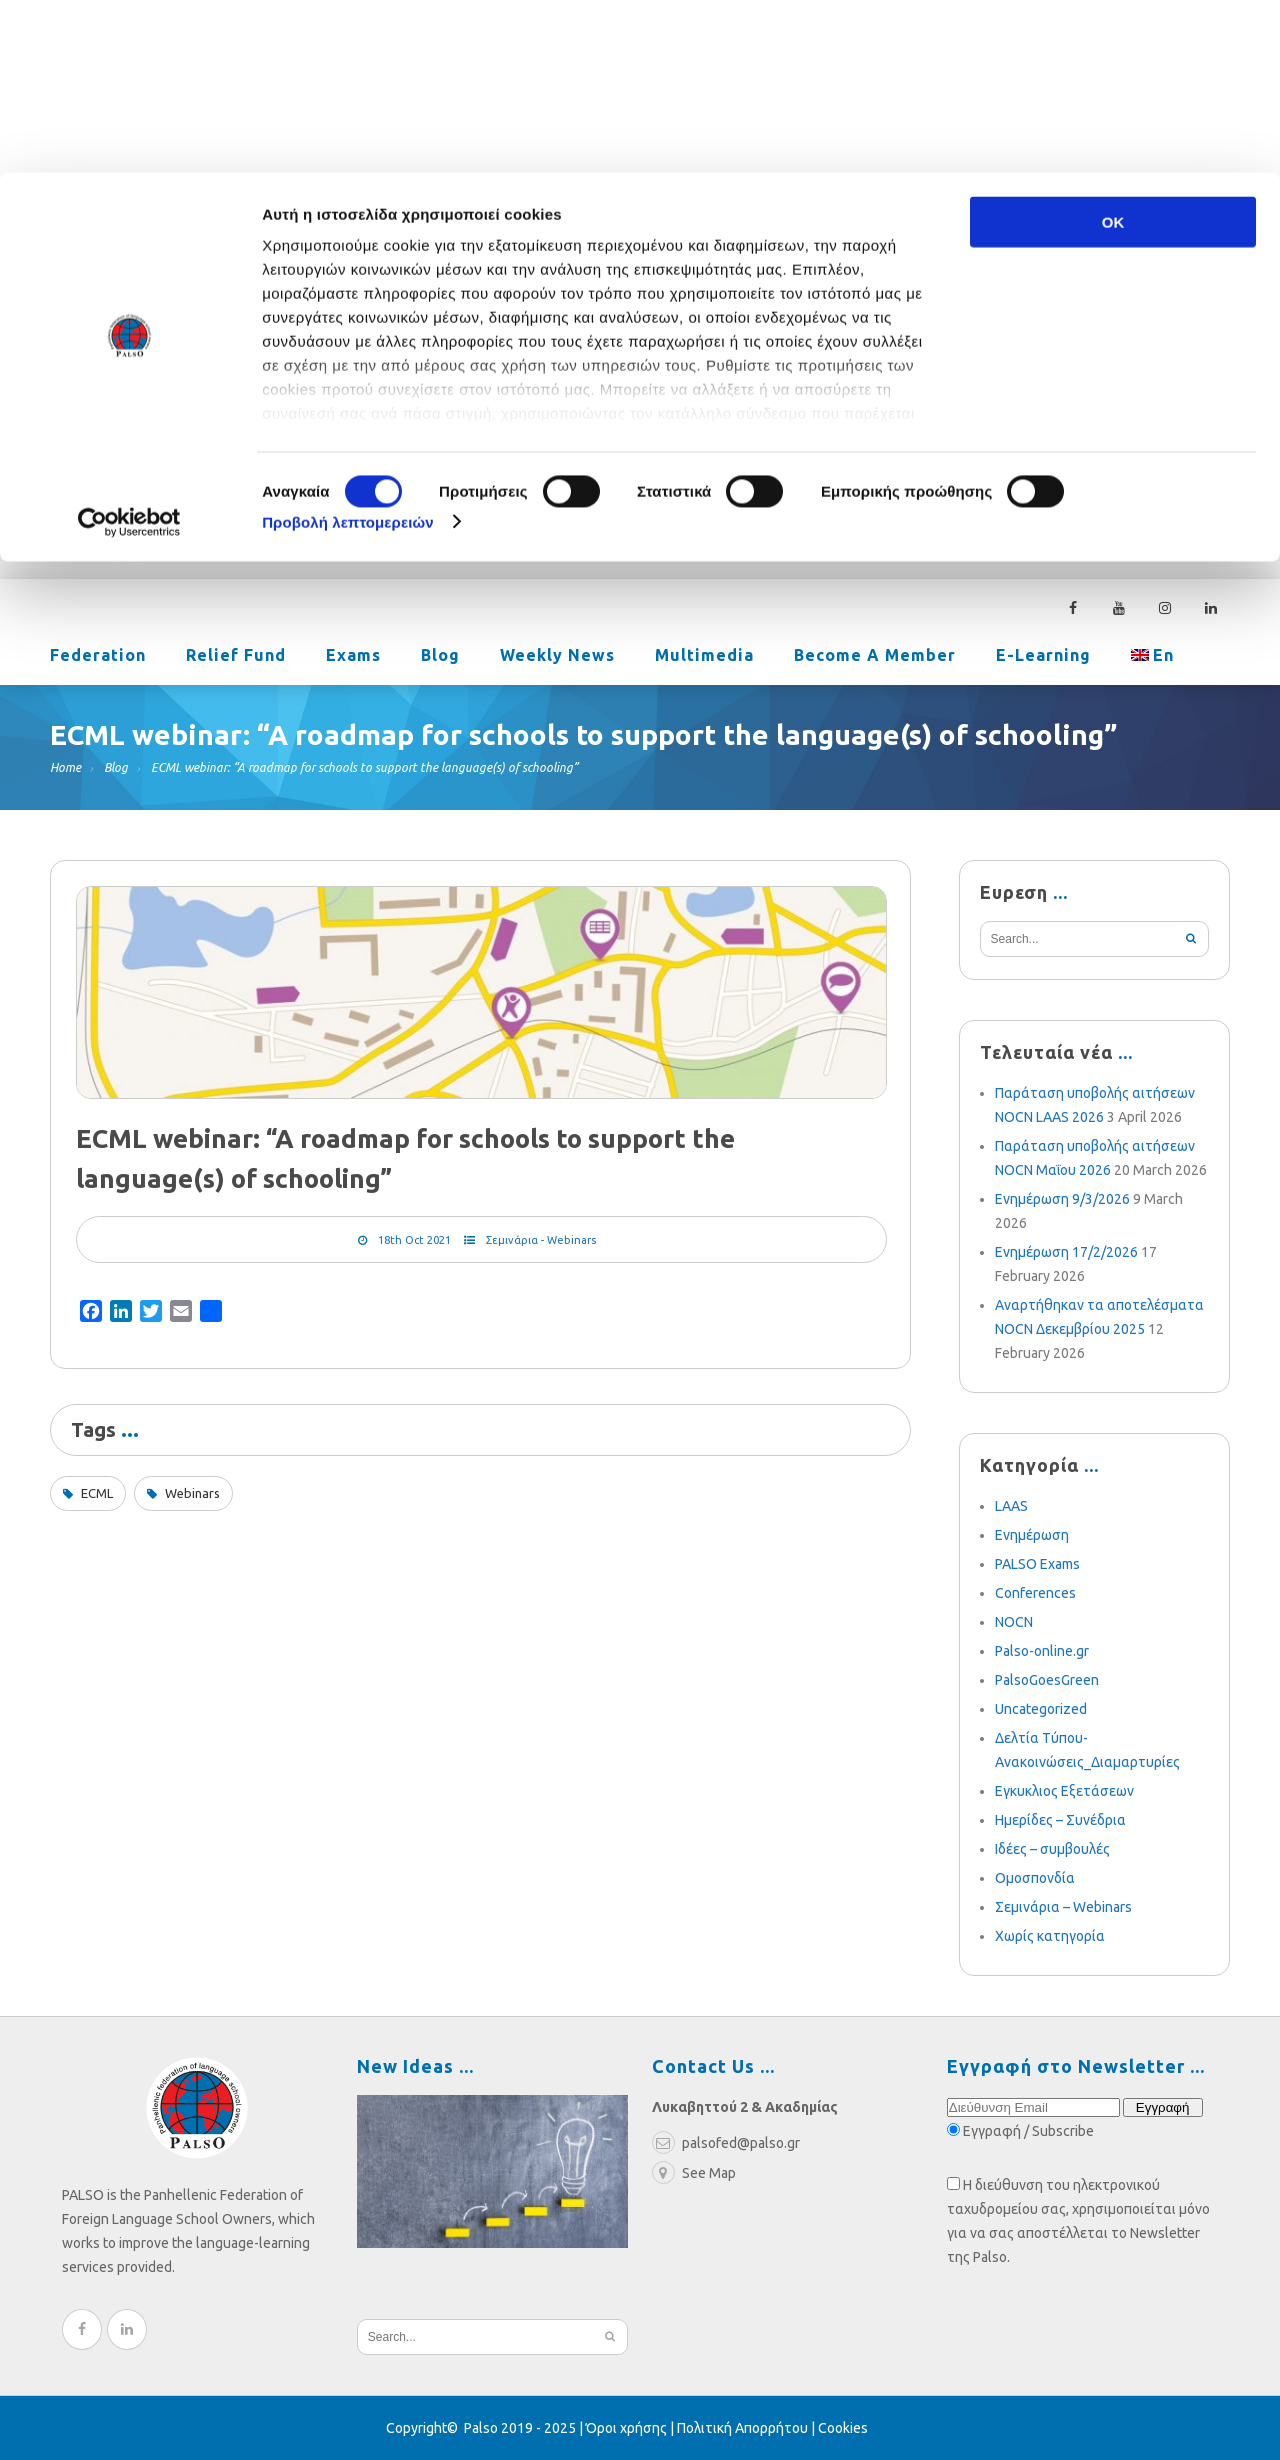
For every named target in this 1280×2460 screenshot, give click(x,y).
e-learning (1043, 657)
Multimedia (704, 657)
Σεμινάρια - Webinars (541, 1240)
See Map (694, 2173)
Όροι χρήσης (626, 2428)
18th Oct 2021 (414, 1240)
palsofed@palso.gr (916, 446)
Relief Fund (236, 657)
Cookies (843, 2428)
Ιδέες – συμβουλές (1052, 1849)
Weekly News (557, 657)
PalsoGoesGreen (1047, 1680)
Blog (440, 657)
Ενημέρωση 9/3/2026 (1062, 1199)
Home (65, 767)
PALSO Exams (1037, 1564)
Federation (98, 657)
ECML (97, 1493)
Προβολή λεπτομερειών (348, 349)
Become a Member (875, 657)
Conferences (1035, 1593)
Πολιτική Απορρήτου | (747, 2428)
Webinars (192, 1493)
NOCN (1014, 1622)
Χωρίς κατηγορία (1050, 1936)
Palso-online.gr (1042, 1651)
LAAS (1011, 1506)
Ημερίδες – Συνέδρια (1060, 1820)
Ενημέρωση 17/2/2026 (1066, 1252)
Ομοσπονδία (1035, 1878)
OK (1113, 49)
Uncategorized (1041, 1709)
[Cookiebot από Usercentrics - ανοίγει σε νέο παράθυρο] (129, 350)
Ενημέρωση (1032, 1535)
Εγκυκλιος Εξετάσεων (1064, 1791)
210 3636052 (1075, 446)
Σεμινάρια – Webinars (1063, 1907)
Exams (353, 657)
